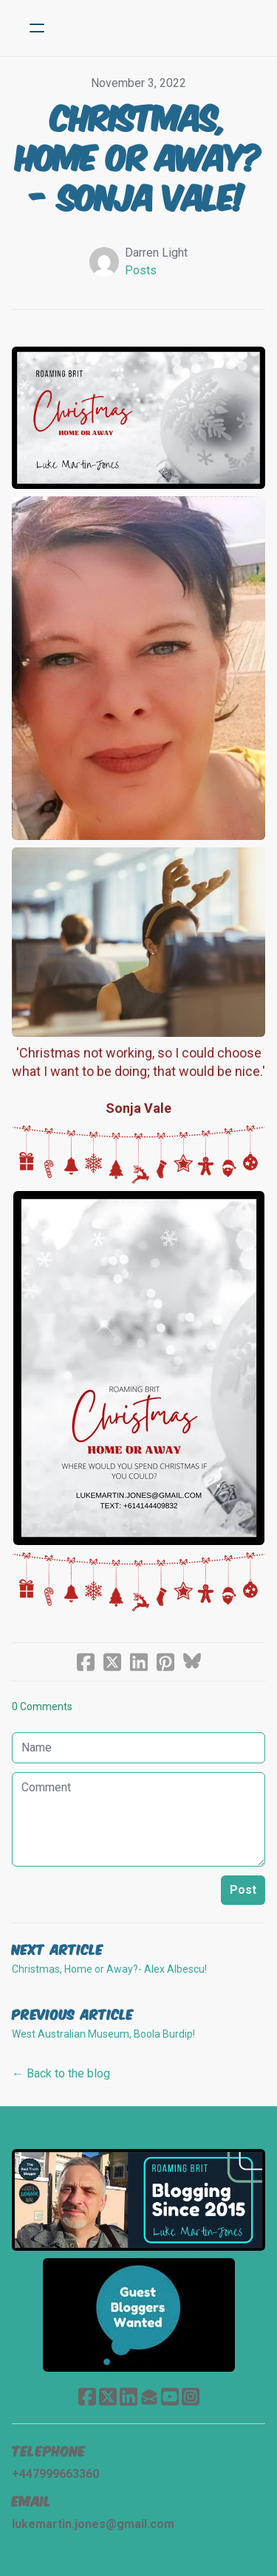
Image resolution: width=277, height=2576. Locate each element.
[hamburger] (37, 28)
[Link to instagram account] (190, 2396)
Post (243, 1890)
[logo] (157, 28)
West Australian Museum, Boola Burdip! (103, 2034)
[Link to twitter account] (108, 2396)
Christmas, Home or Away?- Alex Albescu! (109, 1969)
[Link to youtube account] (170, 2396)
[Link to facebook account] (87, 2396)
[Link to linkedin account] (128, 2396)
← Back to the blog (61, 2073)
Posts (141, 270)
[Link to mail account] (149, 2396)
